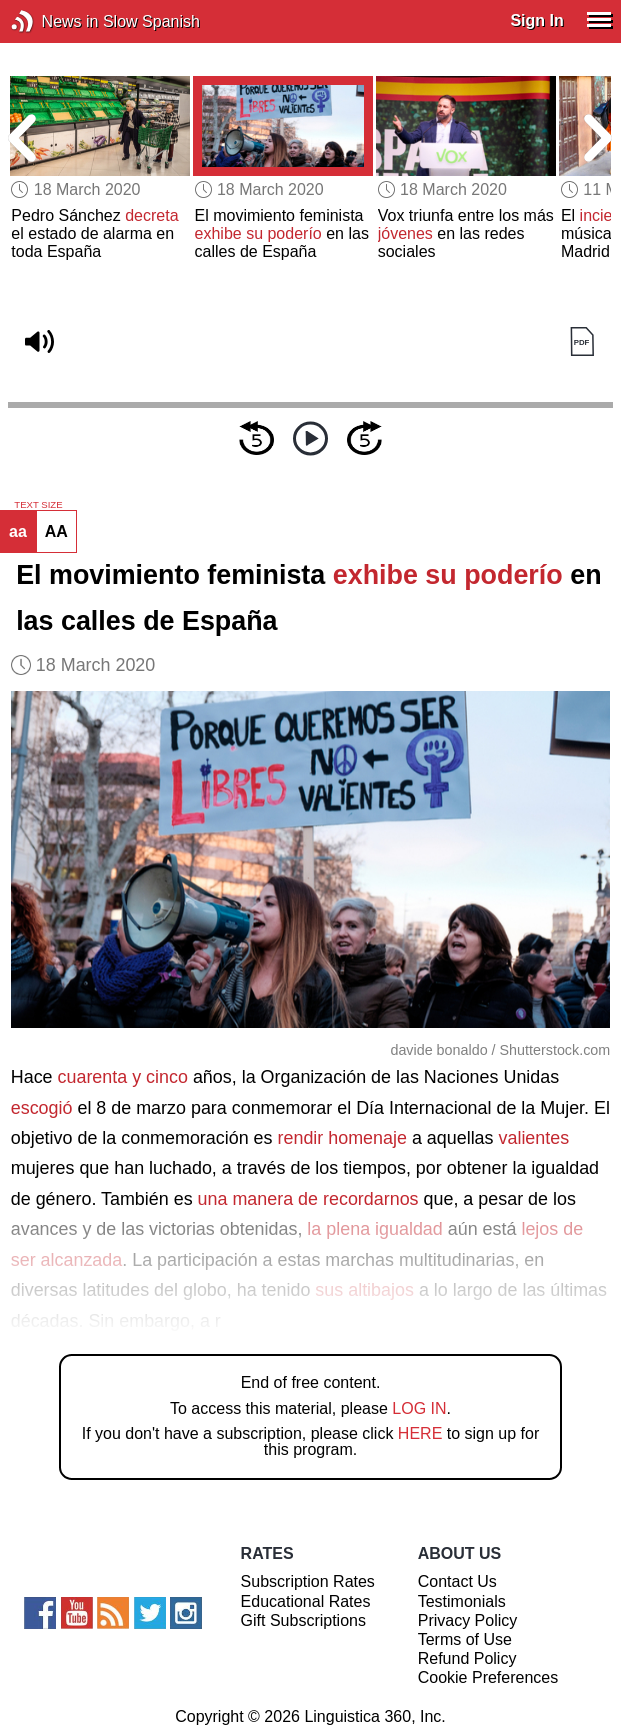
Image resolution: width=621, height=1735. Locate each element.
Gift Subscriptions (303, 1620)
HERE (420, 1433)
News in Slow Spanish (52, 21)
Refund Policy (467, 1658)
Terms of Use (465, 1639)
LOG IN (419, 1408)
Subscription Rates (308, 1581)
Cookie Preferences (488, 1677)
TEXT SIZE (38, 505)
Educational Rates (306, 1601)
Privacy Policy (468, 1620)
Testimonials (462, 1601)
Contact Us (457, 1581)
